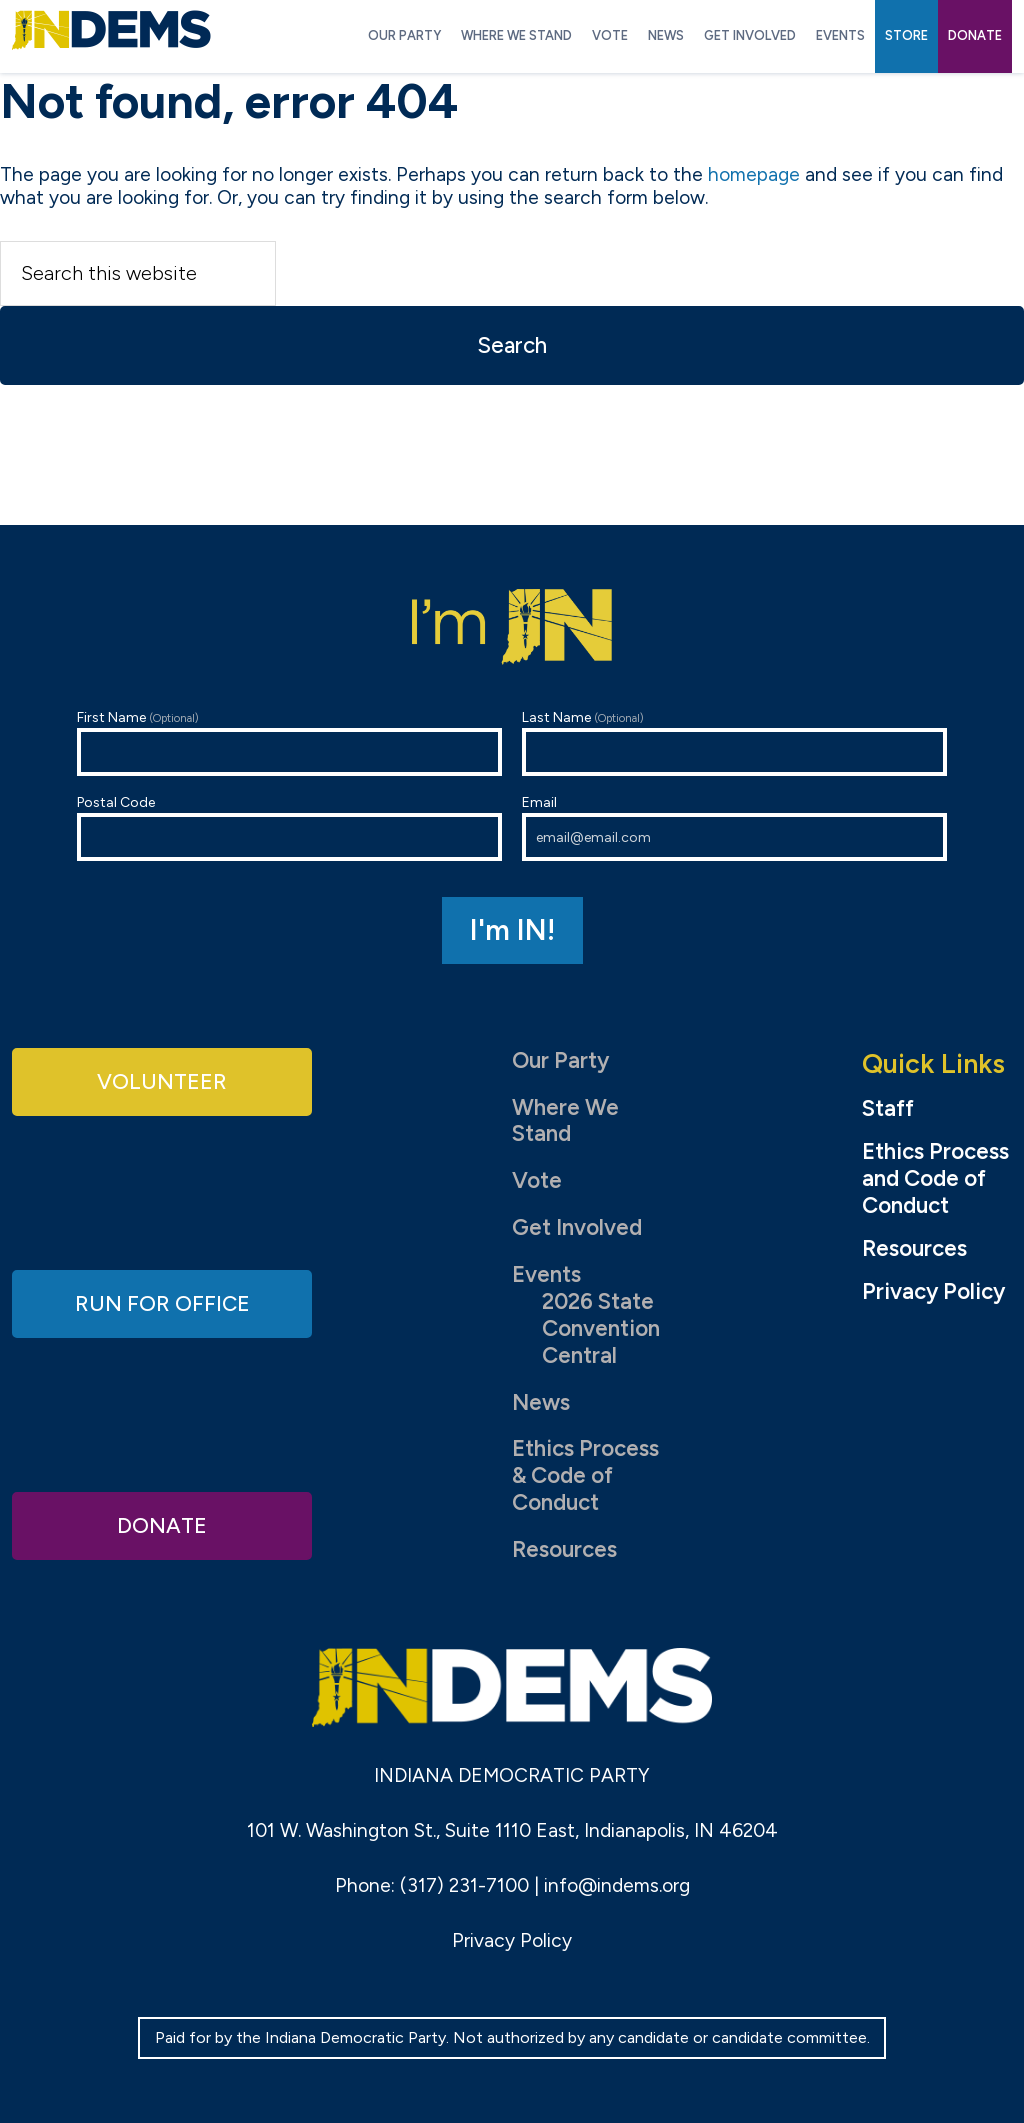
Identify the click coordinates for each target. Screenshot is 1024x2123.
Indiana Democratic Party (111, 30)
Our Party (560, 1060)
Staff (888, 1109)
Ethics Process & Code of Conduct (585, 1475)
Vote (537, 1180)
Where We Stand (565, 1121)
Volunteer (162, 1081)
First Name (289, 742)
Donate (162, 1524)
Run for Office (162, 1302)
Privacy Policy (933, 1292)
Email (734, 827)
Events (546, 1274)
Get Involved (577, 1227)
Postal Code (289, 827)
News (541, 1402)
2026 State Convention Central (601, 1328)
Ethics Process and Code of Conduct (935, 1179)
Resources (564, 1549)
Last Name (734, 742)
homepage (754, 174)
